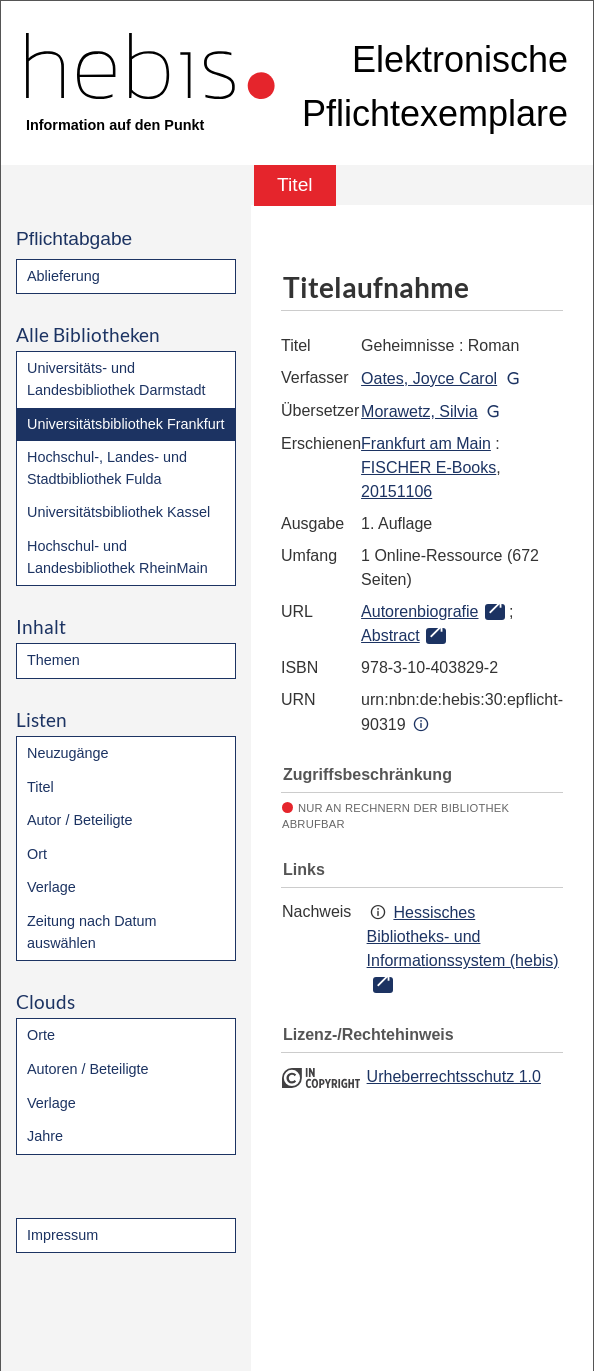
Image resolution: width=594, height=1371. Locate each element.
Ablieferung (63, 276)
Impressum (62, 1235)
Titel (40, 787)
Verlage (51, 887)
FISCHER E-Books (428, 467)
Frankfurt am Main (426, 443)
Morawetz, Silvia (419, 411)
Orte (41, 1035)
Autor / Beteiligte (80, 820)
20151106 (396, 491)
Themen (53, 660)
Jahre (45, 1136)
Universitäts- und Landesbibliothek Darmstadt (116, 379)
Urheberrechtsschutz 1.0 (454, 1076)
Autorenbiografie (419, 611)
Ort (37, 854)
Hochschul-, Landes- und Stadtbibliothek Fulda (107, 468)
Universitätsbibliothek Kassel (118, 512)
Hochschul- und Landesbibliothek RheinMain (117, 557)
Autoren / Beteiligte (88, 1069)
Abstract (390, 635)
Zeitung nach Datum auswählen (92, 932)
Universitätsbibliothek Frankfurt (126, 424)
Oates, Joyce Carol (429, 378)
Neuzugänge (68, 753)
